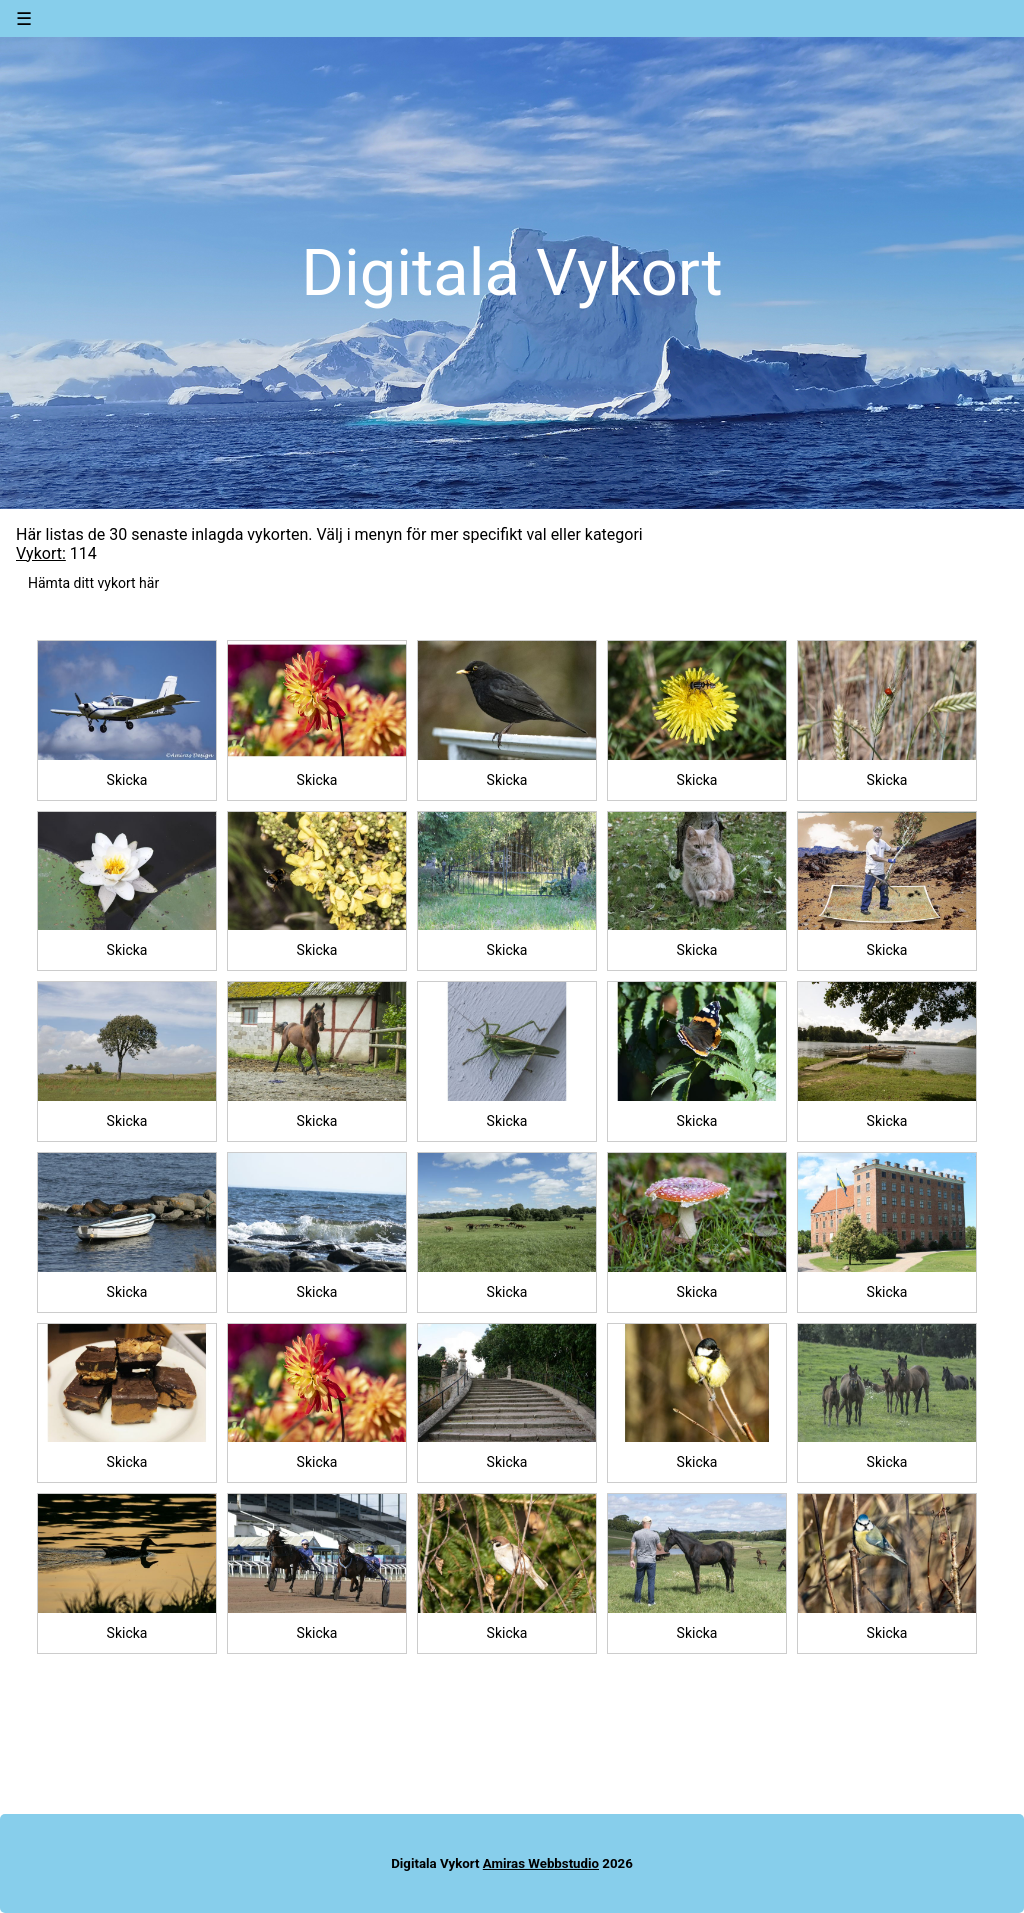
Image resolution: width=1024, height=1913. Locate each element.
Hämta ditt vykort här (93, 583)
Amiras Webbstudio (541, 1863)
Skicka (127, 780)
